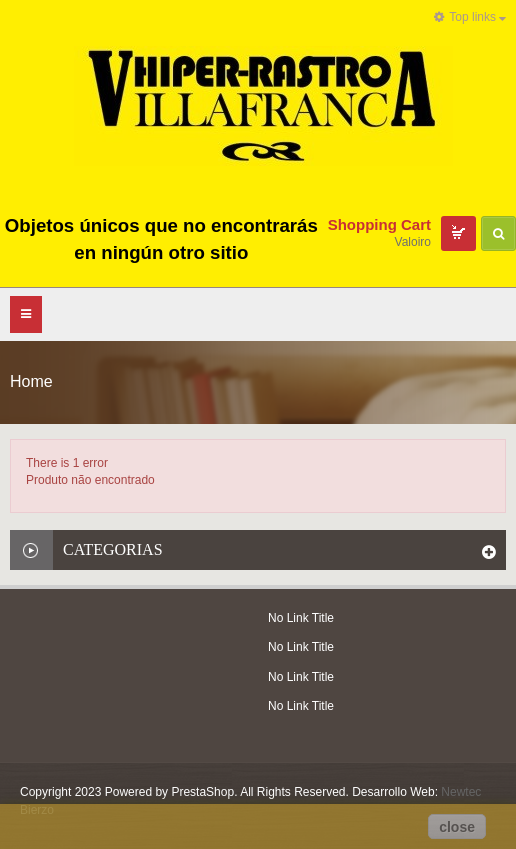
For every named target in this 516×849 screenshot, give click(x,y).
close (457, 827)
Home (31, 381)
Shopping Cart (379, 224)
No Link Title (301, 618)
